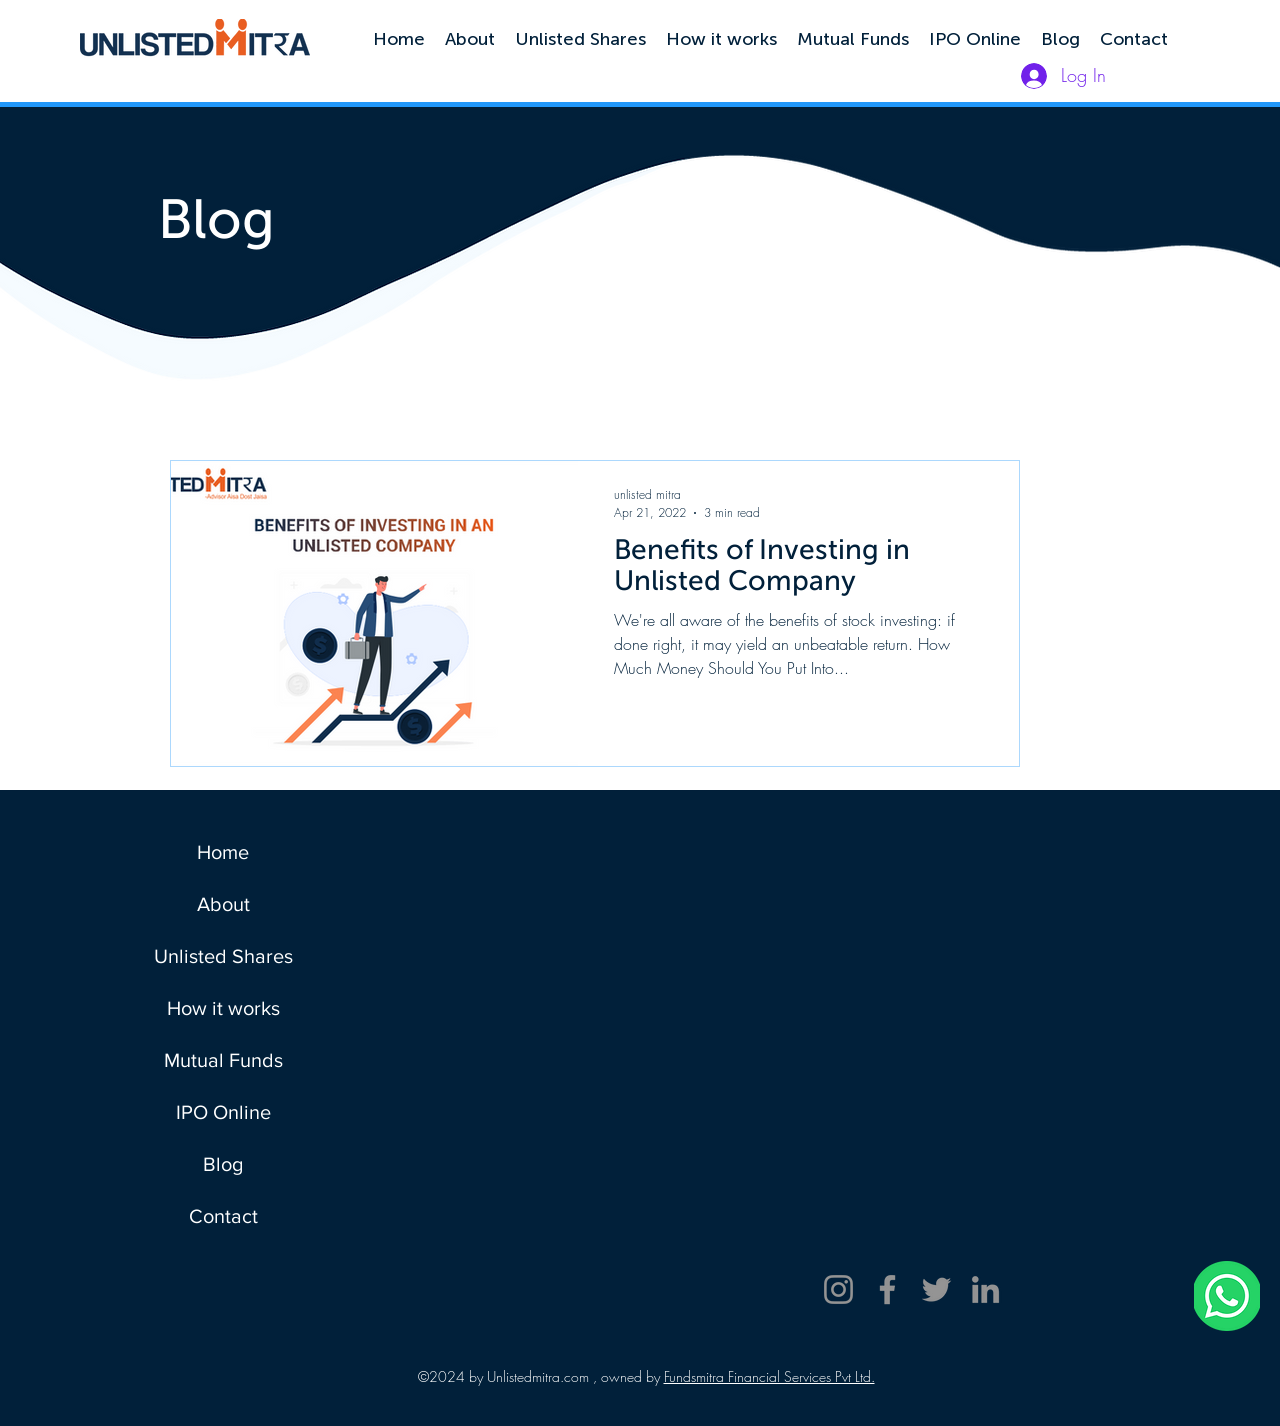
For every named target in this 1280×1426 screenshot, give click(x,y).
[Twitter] (936, 1289)
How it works (223, 1008)
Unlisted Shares (223, 956)
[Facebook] (887, 1289)
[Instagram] (838, 1289)
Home (223, 852)
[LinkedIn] (985, 1289)
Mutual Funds (223, 1060)
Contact (223, 1216)
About (223, 904)
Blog (223, 1164)
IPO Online (223, 1112)
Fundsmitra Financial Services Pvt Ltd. (769, 1376)
